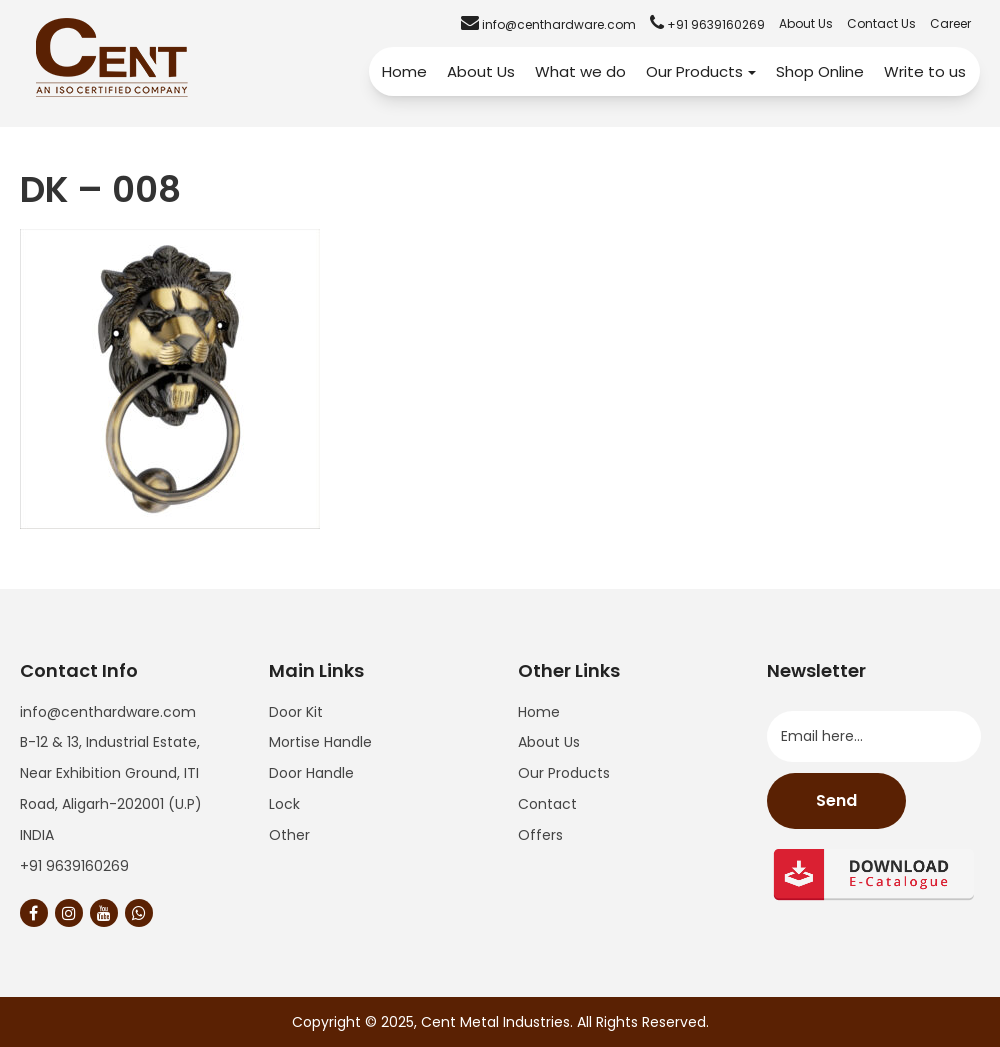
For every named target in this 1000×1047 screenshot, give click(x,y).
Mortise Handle (320, 742)
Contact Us (881, 23)
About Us (806, 23)
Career (950, 23)
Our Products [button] (701, 71)
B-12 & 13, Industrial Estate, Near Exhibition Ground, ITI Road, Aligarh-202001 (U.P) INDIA (111, 788)
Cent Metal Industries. (497, 1022)
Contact (547, 804)
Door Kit (296, 712)
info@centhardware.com (108, 712)
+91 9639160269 (74, 866)
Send (836, 800)
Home (404, 71)
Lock (284, 804)
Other (289, 835)
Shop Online (820, 71)
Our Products (564, 773)
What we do (580, 71)
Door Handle (311, 773)
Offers (540, 835)
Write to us (925, 71)
